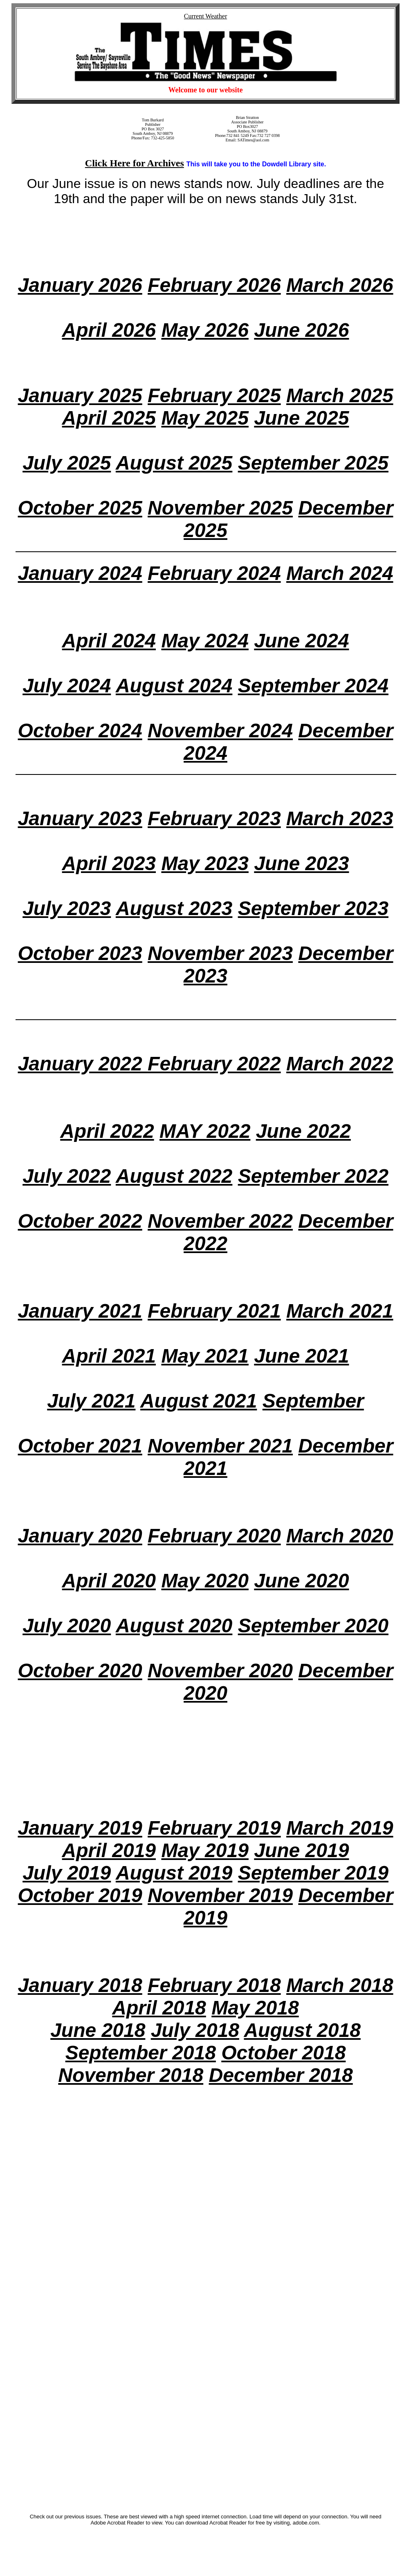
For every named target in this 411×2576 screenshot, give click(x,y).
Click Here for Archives (134, 163)
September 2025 (313, 463)
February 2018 (214, 1985)
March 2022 (339, 1063)
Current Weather (205, 16)
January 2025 (80, 395)
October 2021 (80, 1446)
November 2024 (220, 730)
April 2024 (109, 640)
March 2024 (339, 573)
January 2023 (80, 818)
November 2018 (130, 2075)
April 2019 (109, 1850)
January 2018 (80, 1985)
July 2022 (66, 1176)
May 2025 (205, 418)
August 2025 (174, 463)
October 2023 (80, 953)
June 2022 (303, 1131)
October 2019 (80, 1895)
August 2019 (174, 1873)
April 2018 (159, 2008)
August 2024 (174, 685)
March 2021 (339, 1311)
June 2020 (301, 1580)
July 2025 (66, 463)
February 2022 (214, 1063)
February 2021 (214, 1311)
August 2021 (198, 1401)
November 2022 (220, 1221)
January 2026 (80, 285)
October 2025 (80, 508)
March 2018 (339, 1985)
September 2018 (140, 2052)
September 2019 (313, 1873)
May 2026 (205, 330)
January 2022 (83, 1063)
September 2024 (313, 685)
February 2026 (214, 285)
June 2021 (301, 1356)
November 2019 (220, 1895)
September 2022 (313, 1176)
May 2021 (205, 1356)
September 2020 (313, 1625)
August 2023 (174, 908)
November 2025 (220, 508)
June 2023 (301, 863)
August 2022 (174, 1176)
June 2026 (301, 330)
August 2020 (174, 1625)
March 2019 (339, 1828)
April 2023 (109, 863)
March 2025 (339, 395)
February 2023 (214, 818)
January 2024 (80, 573)
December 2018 (281, 2075)
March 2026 (339, 285)
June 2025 (301, 418)
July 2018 (195, 2030)
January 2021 (80, 1311)
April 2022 (107, 1131)
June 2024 (301, 640)
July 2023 (66, 908)
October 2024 (80, 730)
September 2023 (313, 908)
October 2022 (80, 1221)
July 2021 (91, 1401)
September (313, 1401)
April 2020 (109, 1580)
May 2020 (205, 1580)
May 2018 (255, 2008)
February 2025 (214, 395)
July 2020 (66, 1625)
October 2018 (283, 2052)
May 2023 (205, 863)
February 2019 (214, 1828)
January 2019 (80, 1828)
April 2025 (109, 418)
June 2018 (97, 2030)
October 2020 (80, 1670)
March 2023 (339, 818)
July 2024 (66, 685)
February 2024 (214, 573)
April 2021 (109, 1356)
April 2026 (109, 330)
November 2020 (220, 1670)
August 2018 (302, 2030)
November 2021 (220, 1446)
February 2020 (214, 1535)
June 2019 (301, 1850)
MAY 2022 (204, 1131)
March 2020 (339, 1535)
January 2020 (80, 1535)
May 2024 (205, 640)
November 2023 (220, 953)
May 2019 (205, 1850)
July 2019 (66, 1873)
